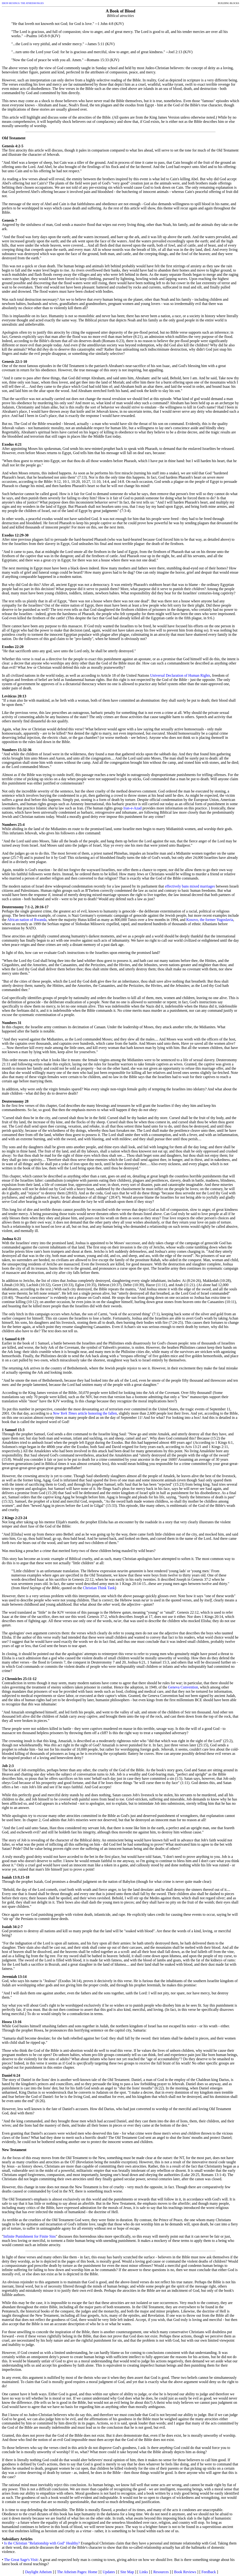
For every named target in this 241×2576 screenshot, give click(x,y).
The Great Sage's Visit (20, 2560)
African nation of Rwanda (27, 920)
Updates (109, 2572)
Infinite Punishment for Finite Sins (30, 2236)
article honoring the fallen (85, 1413)
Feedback (208, 2572)
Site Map (127, 2572)
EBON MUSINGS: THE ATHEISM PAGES (23, 3)
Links (143, 2572)
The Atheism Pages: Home (77, 2572)
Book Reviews (185, 2572)
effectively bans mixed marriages (190, 886)
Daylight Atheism (38, 2572)
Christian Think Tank (99, 1588)
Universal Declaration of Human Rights (180, 675)
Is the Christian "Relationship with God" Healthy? (42, 2543)
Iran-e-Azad (132, 808)
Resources (161, 2572)
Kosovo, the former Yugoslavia (209, 920)
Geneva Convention (183, 1687)
